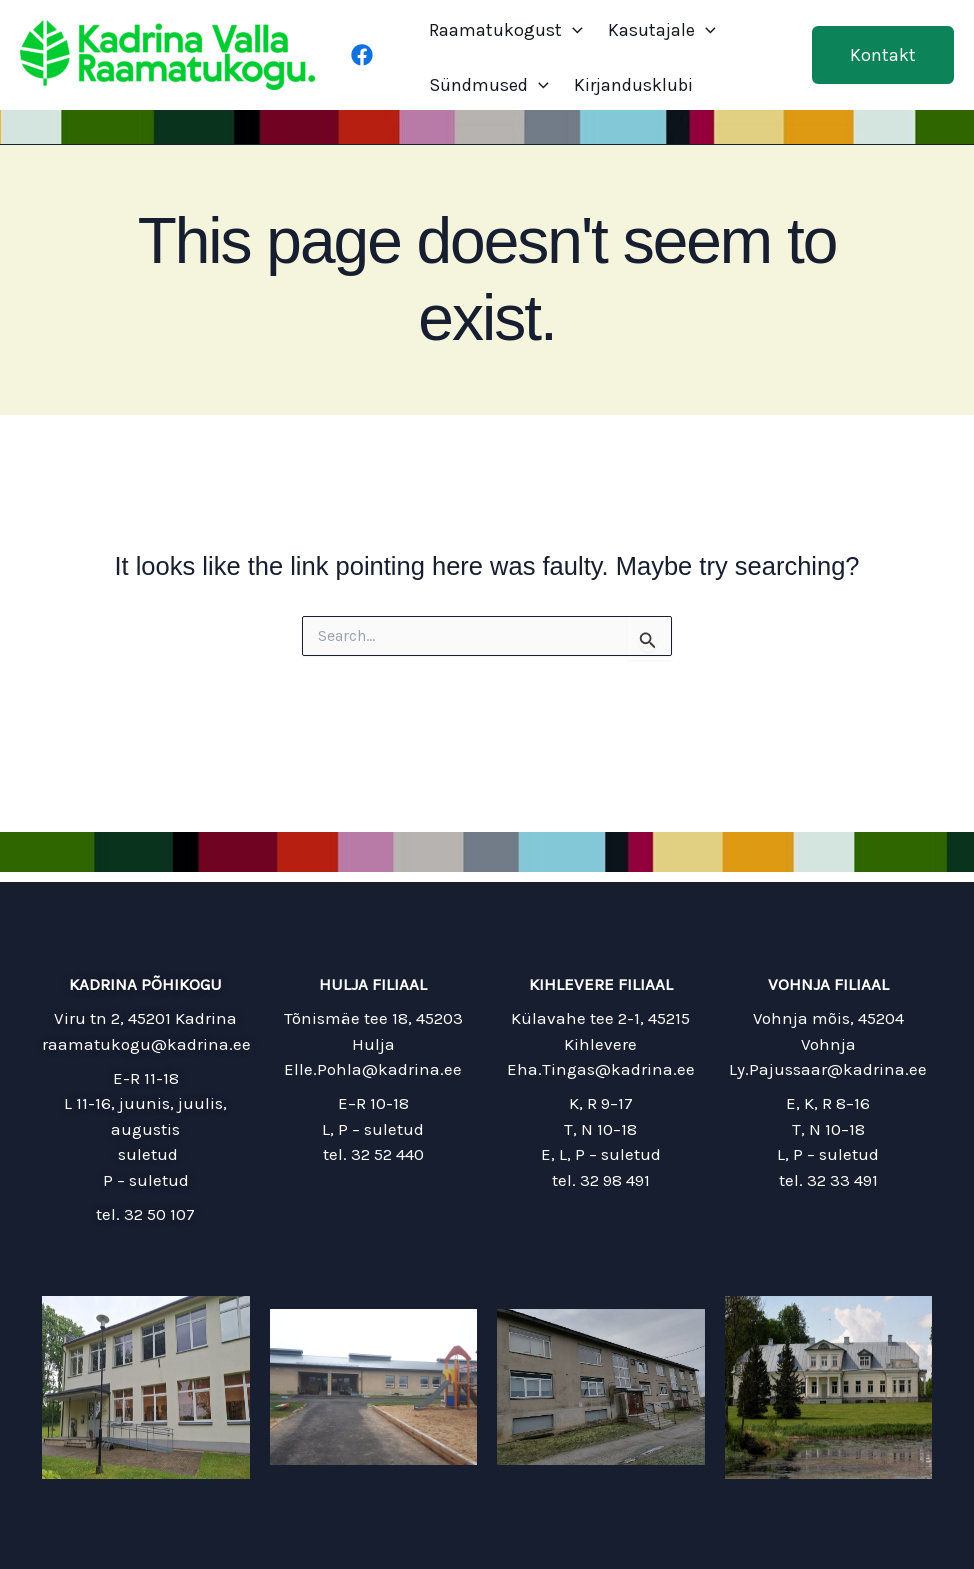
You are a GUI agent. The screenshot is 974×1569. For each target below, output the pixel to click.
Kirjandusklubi (633, 85)
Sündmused (489, 85)
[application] (572, 30)
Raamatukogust (506, 30)
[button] (883, 55)
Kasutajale (662, 30)
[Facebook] (362, 55)
